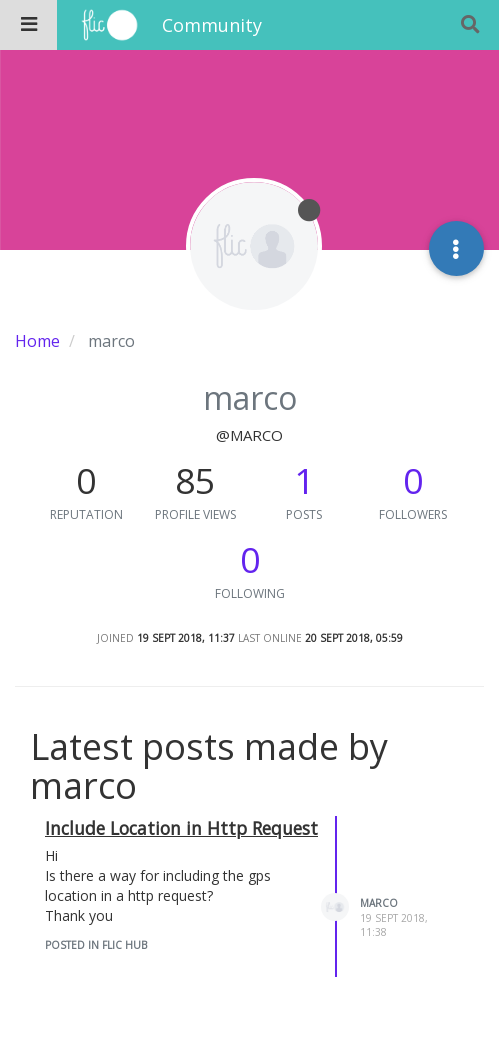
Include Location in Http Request (181, 828)
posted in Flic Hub (96, 945)
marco (379, 903)
